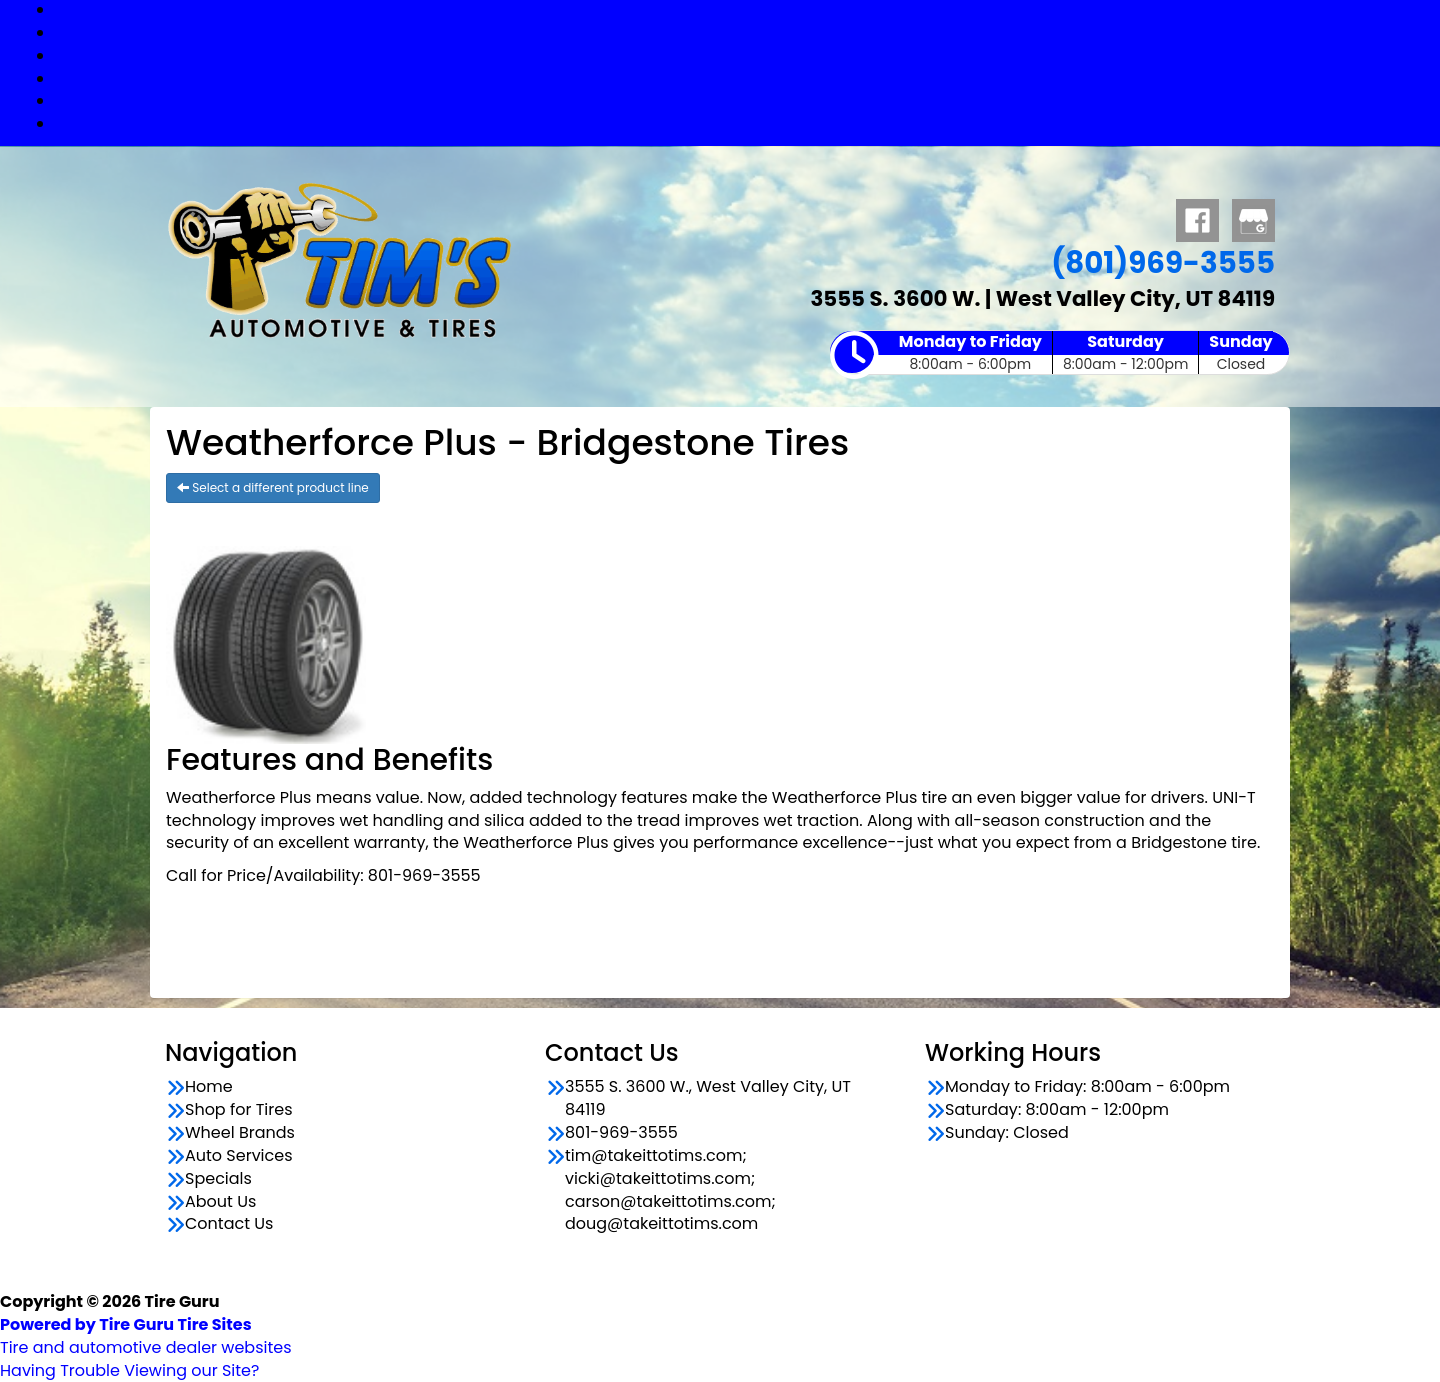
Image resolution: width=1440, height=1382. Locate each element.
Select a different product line (273, 487)
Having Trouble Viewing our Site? (129, 1370)
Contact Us (740, 123)
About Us (220, 1202)
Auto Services (740, 78)
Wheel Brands (740, 55)
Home (209, 1087)
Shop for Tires (740, 32)
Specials (740, 100)
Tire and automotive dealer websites (146, 1336)
